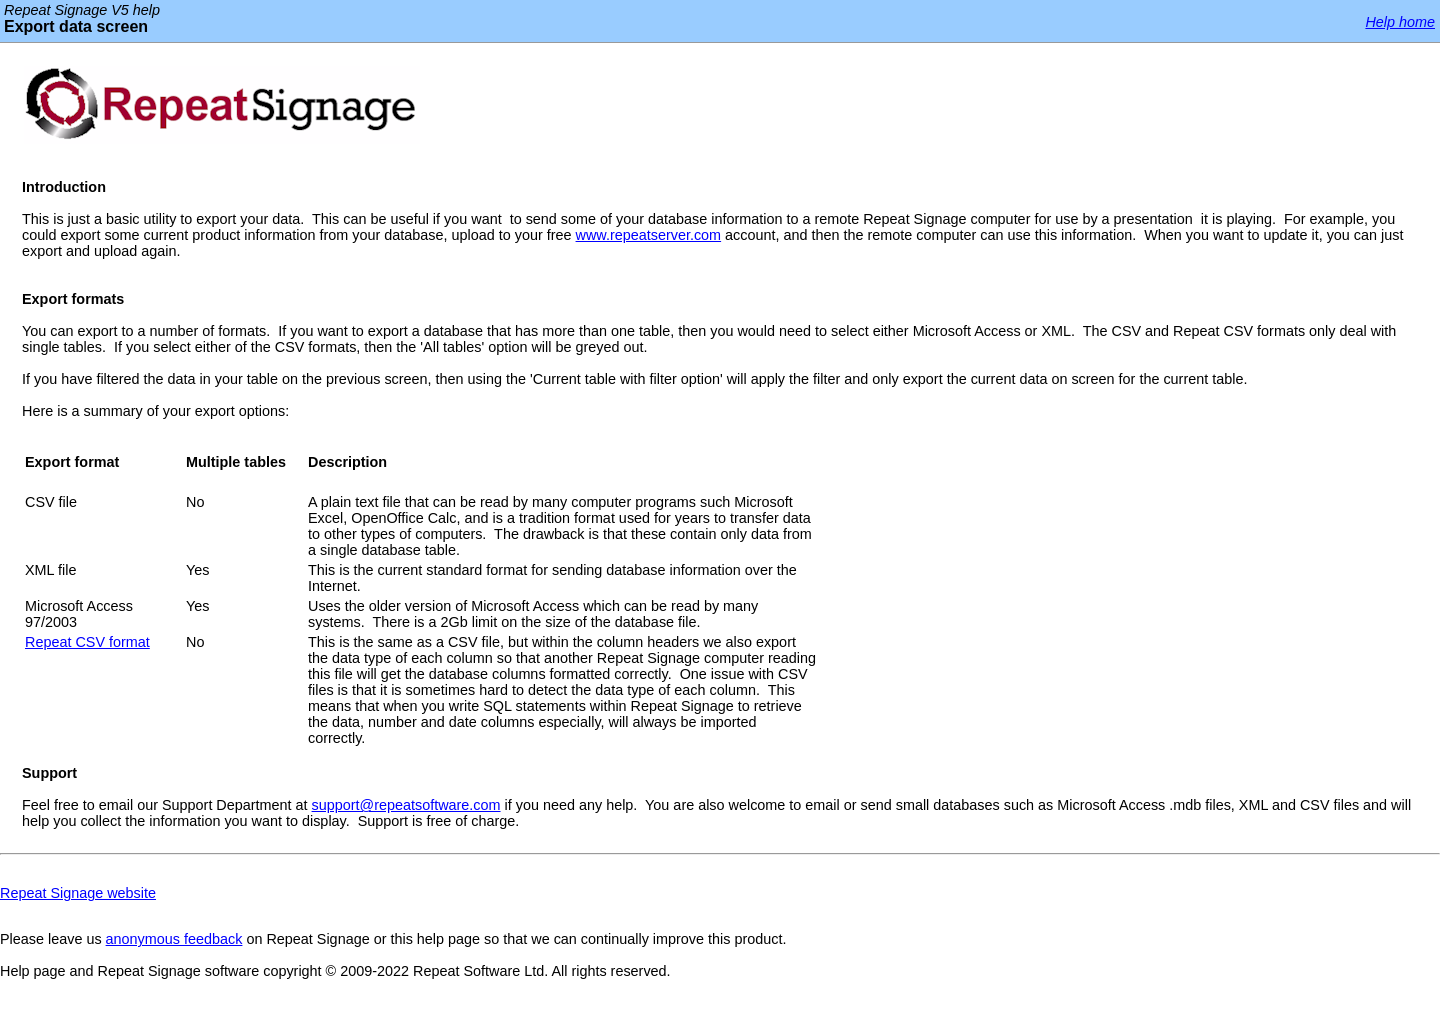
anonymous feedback (174, 939)
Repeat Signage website (78, 893)
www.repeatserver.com (649, 235)
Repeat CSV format (87, 642)
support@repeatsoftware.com (406, 805)
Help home (1400, 22)
